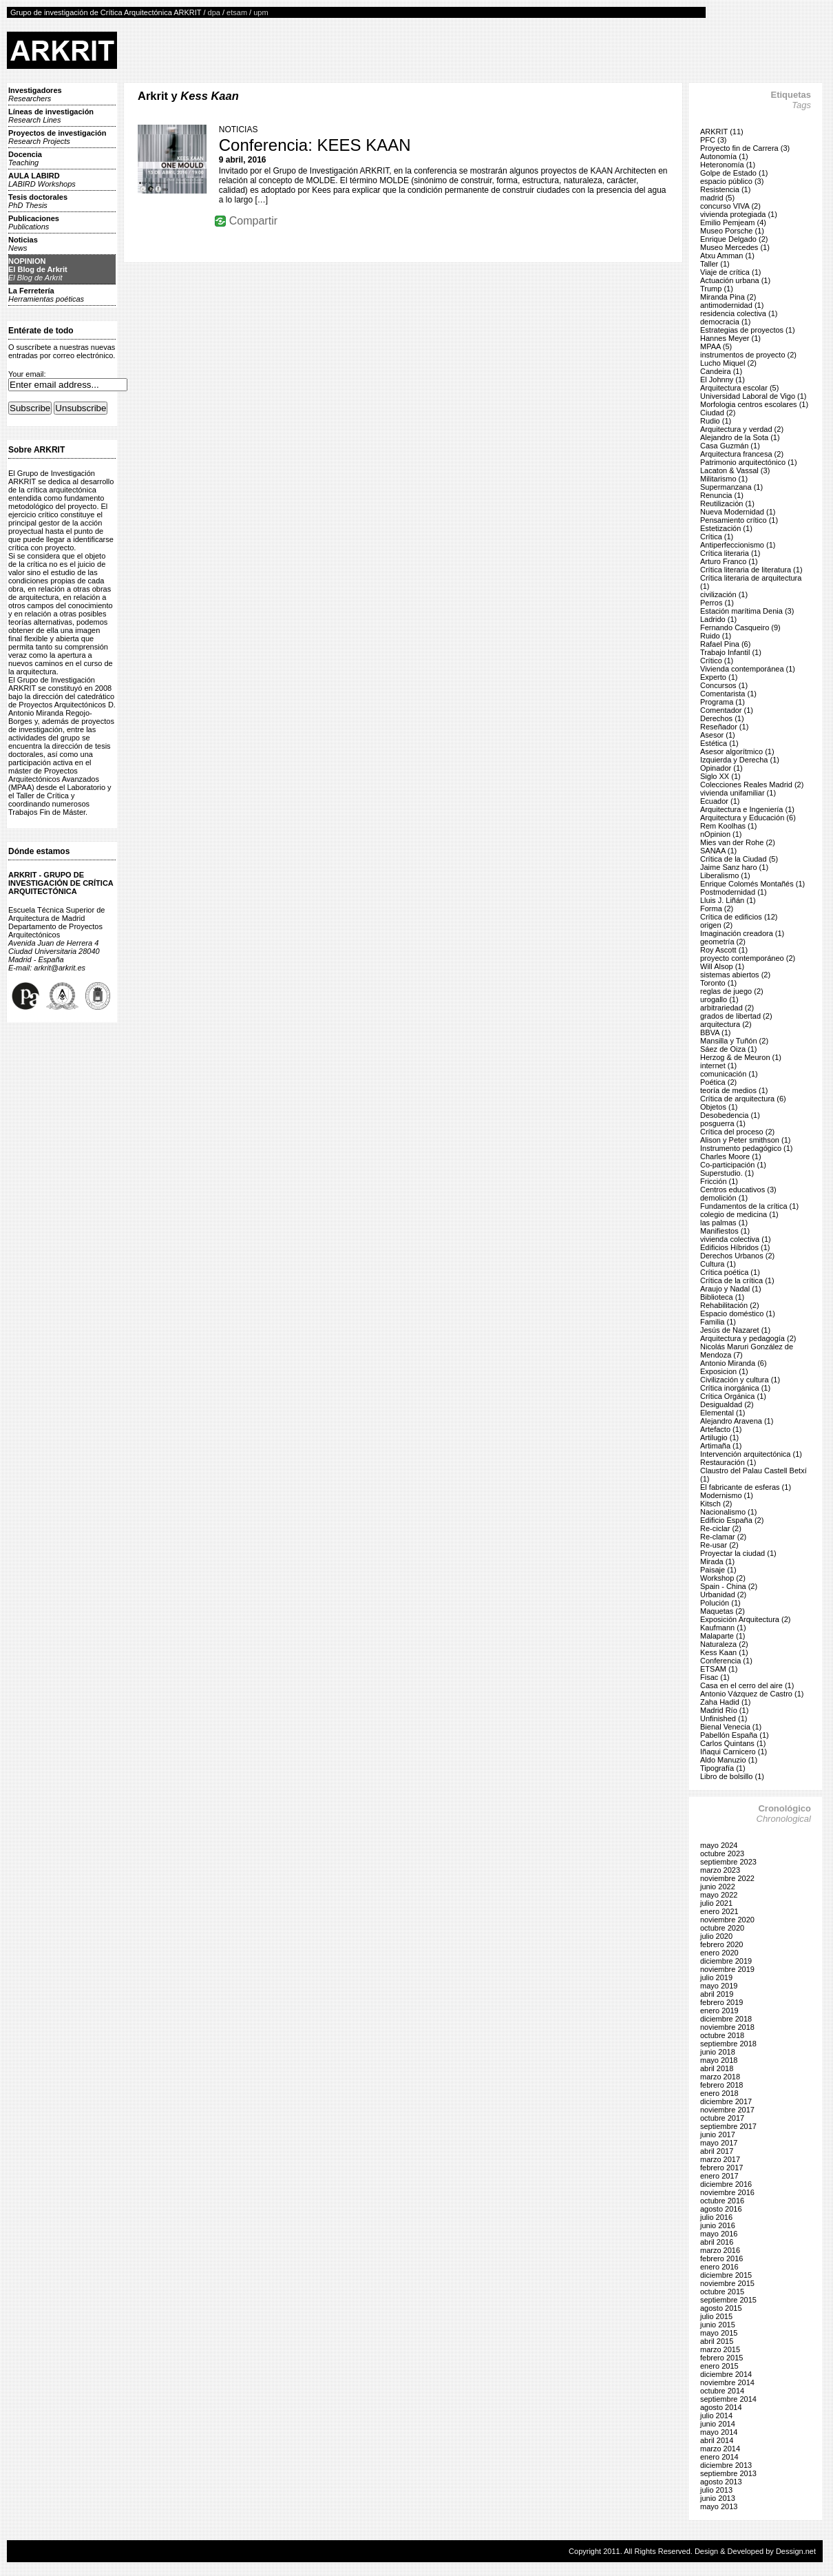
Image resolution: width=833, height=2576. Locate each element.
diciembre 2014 (726, 2374)
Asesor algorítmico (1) (737, 751)
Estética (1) (719, 743)
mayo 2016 (718, 2234)
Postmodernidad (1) (733, 892)
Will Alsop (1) (722, 966)
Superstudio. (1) (727, 1173)
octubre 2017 (722, 2118)
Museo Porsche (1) (732, 231)
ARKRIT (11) (722, 131)
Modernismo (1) (726, 1495)
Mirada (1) (717, 1561)
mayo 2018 (718, 2060)
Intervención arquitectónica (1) (751, 1454)
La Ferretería (46, 295)
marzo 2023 (720, 1870)
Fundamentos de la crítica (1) (749, 1206)
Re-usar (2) (719, 1545)
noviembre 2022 (727, 1878)
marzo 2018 (720, 2077)
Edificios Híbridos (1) (735, 1247)
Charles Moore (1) (730, 1156)
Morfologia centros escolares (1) (754, 404)
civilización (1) (724, 594)
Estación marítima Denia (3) (747, 611)
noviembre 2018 (727, 2027)
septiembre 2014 (728, 2399)
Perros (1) (717, 603)
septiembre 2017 (728, 2126)
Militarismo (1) (724, 479)
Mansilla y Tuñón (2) (734, 1041)
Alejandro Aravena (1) (736, 1421)
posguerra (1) (723, 1123)
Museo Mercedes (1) (735, 247)
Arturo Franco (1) (729, 561)
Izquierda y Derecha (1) (739, 760)
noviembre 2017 (727, 2110)
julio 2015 (716, 2316)
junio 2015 (717, 2324)
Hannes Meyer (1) (730, 338)
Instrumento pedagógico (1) (746, 1148)
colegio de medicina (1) (739, 1214)
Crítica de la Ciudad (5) (739, 859)
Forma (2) (716, 908)
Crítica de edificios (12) (739, 917)
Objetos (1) (718, 1107)
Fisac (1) (715, 1677)
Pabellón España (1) (734, 1735)
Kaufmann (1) (723, 1627)
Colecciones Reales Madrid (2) (751, 784)
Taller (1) (715, 264)
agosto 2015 (721, 2308)
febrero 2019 (721, 2002)
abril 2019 (716, 1994)
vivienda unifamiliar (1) (738, 793)
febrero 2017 (721, 2167)
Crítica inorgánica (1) (735, 1388)
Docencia (25, 158)
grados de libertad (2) (736, 1016)
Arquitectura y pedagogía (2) (748, 1338)
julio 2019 (716, 1977)
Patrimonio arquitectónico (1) (748, 462)
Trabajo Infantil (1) (730, 652)
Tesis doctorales (37, 201)
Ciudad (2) (717, 412)
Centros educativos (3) (738, 1189)
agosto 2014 (721, 2407)
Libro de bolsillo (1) (732, 1776)
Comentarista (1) (728, 693)
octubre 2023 (722, 1853)
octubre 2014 (722, 2391)
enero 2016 (719, 2267)
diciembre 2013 (726, 2465)
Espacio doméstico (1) (737, 1313)
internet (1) (718, 1065)
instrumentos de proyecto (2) (748, 355)
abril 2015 (716, 2341)
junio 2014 (717, 2424)
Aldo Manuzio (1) (728, 1760)
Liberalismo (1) (725, 875)
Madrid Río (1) (724, 1710)
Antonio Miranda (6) (733, 1363)
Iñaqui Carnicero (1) (733, 1751)
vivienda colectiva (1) (735, 1239)
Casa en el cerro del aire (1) (747, 1685)
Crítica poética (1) (730, 1272)
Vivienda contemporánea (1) (747, 669)
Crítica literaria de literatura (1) (751, 569)
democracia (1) (725, 322)
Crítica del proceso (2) (737, 1132)
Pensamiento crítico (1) (739, 520)
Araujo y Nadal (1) (730, 1289)
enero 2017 (719, 2176)
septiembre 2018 (728, 2043)
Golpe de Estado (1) (734, 173)
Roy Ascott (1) (724, 950)
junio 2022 (717, 1886)
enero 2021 (719, 1911)
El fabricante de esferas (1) (745, 1487)
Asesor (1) (717, 735)
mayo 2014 (718, 2432)
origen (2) (716, 925)
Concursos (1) (724, 685)
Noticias (23, 244)
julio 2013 (716, 2490)
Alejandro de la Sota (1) (740, 437)
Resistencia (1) (725, 189)
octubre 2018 (722, 2035)
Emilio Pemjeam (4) (733, 222)
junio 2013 (717, 2498)
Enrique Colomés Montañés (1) (752, 884)
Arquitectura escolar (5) (739, 388)
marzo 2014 (720, 2448)
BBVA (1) (715, 1032)
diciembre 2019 (726, 1961)
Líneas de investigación (51, 115)
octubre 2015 (722, 2291)
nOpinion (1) (721, 834)
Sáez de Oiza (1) (728, 1049)
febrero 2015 (721, 2358)
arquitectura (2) (726, 1024)
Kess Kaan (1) (724, 1652)
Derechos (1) (722, 718)
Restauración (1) (728, 1462)
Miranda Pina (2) (728, 297)
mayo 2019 (718, 1986)
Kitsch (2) (716, 1503)
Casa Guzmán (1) (730, 446)
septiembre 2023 (728, 1862)
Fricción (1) (719, 1181)
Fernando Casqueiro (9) (740, 627)
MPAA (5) (716, 346)
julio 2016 (716, 2217)
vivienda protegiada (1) (738, 214)
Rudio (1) (715, 421)
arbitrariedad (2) (727, 1008)
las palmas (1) (724, 1222)
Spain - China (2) (728, 1586)
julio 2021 (716, 1903)
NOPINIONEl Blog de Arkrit (37, 269)
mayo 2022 (718, 1895)
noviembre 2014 (727, 2382)
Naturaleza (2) (724, 1644)
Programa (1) (722, 702)
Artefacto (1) (721, 1429)
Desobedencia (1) (730, 1115)
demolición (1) (724, 1198)
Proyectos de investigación (57, 137)
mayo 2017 (718, 2143)
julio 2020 (716, 1936)
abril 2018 (716, 2068)
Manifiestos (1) (725, 1231)
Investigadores (35, 94)
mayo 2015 (718, 2333)
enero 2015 (719, 2366)
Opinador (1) (721, 768)
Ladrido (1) (718, 619)
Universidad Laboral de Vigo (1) (753, 396)
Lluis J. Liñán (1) (728, 900)
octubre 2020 (722, 1928)
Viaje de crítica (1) (730, 272)
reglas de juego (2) (731, 991)
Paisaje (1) (718, 1570)
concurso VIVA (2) (730, 206)
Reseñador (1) (724, 727)
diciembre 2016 (726, 2184)
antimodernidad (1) (731, 305)
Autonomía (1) (724, 156)
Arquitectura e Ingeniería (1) (747, 809)
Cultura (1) (718, 1264)
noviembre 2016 (727, 2192)
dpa (214, 12)
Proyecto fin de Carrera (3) (745, 148)
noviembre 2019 (727, 1969)
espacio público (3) (731, 181)
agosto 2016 (721, 2209)
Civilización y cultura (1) (740, 1379)
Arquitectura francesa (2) (741, 454)
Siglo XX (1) (720, 776)
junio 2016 (717, 2225)
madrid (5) (717, 198)
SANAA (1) (718, 850)
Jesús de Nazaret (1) (735, 1330)
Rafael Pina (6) (725, 644)
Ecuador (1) (719, 801)
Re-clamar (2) (723, 1537)
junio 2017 (717, 2134)
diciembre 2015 (726, 2275)
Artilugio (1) (719, 1437)
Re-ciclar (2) (720, 1528)
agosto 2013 (721, 2482)
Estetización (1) (726, 528)
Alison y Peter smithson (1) (745, 1140)
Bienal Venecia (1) (730, 1727)
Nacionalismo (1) (728, 1512)
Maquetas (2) (722, 1611)
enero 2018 (719, 2093)
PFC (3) (713, 140)
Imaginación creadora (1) (742, 933)
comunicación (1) (729, 1074)
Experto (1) (718, 677)
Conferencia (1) (726, 1660)
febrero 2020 (721, 1944)
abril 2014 (716, 2440)
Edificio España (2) (731, 1520)
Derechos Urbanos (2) (737, 1255)
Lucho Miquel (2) (728, 363)
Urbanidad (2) (723, 1594)
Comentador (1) (726, 710)
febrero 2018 (721, 2085)
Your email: (27, 374)
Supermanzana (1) (731, 487)
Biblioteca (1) (722, 1297)
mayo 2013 (718, 2506)
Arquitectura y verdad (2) (741, 429)
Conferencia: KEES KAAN (315, 145)
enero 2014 (719, 2457)
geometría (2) (723, 941)
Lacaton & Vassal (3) (735, 470)
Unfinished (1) (723, 1718)
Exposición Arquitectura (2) (745, 1619)
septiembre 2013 (728, 2473)
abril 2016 (716, 2242)
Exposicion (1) (724, 1371)
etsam (236, 12)
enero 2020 (719, 1953)
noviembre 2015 (727, 2283)
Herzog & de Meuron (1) (740, 1057)
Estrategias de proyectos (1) (747, 330)
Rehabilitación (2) (729, 1305)
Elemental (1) (722, 1413)
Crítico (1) (716, 660)
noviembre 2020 (727, 1919)
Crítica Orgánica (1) (733, 1396)
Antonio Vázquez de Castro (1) (751, 1694)
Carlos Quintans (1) (733, 1743)
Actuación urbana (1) (735, 280)
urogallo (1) (719, 999)
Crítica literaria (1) (730, 553)
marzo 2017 (720, 2159)
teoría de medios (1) (734, 1090)
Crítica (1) (716, 536)
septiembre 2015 (728, 2300)
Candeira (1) (721, 371)
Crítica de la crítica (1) (737, 1280)
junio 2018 (717, 2052)
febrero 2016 (721, 2258)
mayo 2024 (718, 1845)
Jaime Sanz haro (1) (734, 867)
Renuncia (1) (722, 495)
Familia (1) (718, 1322)
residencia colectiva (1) (739, 313)
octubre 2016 (722, 2200)
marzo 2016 (720, 2250)
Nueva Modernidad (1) (737, 512)
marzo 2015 (720, 2349)
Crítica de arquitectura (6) (743, 1098)
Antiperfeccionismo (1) (737, 545)
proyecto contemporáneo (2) (747, 958)
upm (260, 12)
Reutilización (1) (727, 503)
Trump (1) (716, 288)
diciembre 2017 (726, 2101)
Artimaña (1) (721, 1446)
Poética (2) (718, 1082)
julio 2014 (716, 2415)
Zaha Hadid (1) (725, 1702)
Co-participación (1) (733, 1165)
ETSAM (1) (718, 1669)
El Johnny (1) (722, 379)
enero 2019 (719, 2010)
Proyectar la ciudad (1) (738, 1553)
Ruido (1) (715, 636)
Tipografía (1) (723, 1768)
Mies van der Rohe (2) (737, 842)
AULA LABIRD (42, 180)
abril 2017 (716, 2151)
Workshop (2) (723, 1578)
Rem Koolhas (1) (728, 826)
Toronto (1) (718, 983)
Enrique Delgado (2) (734, 239)
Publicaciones (33, 222)
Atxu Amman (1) (727, 255)
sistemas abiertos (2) (735, 974)
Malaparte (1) (722, 1636)
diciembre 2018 (726, 2019)
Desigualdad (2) (727, 1404)
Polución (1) (720, 1603)
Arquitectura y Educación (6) (748, 817)
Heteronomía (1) (727, 164)
